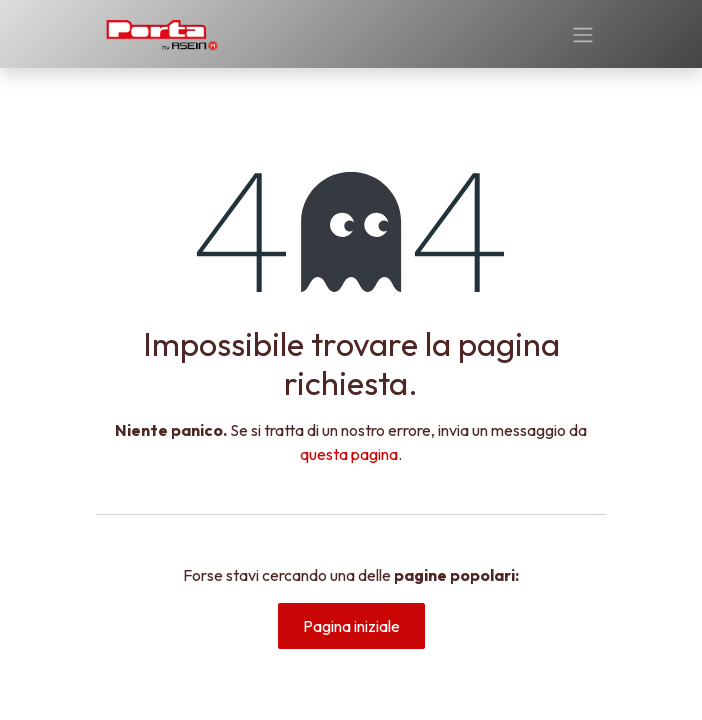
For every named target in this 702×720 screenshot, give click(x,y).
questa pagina (349, 454)
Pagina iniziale (351, 626)
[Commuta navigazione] (583, 34)
